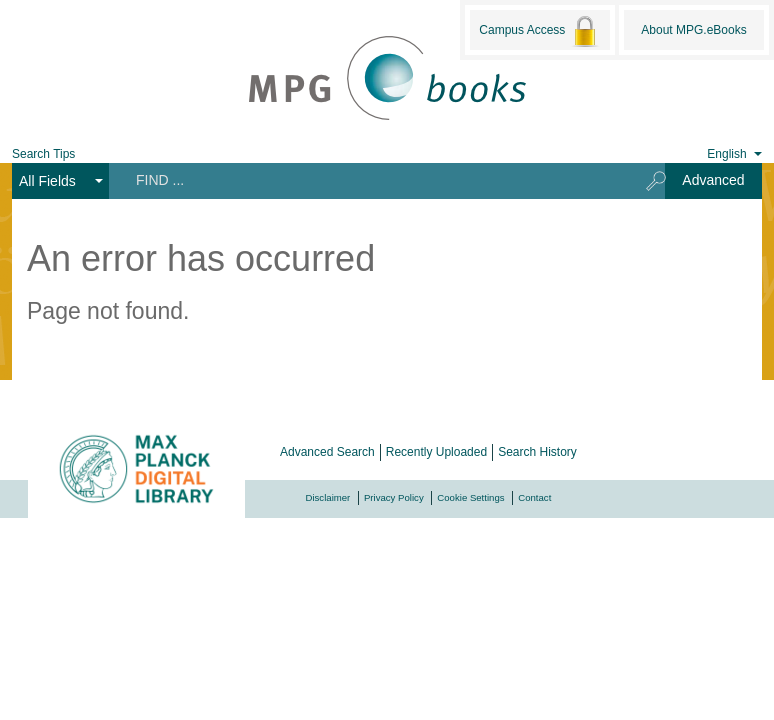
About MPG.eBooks (693, 30)
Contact (534, 497)
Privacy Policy (394, 497)
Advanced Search (327, 452)
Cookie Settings (470, 497)
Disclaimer (328, 497)
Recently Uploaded (436, 452)
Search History (537, 452)
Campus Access (539, 31)
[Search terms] (370, 180)
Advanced (713, 180)
